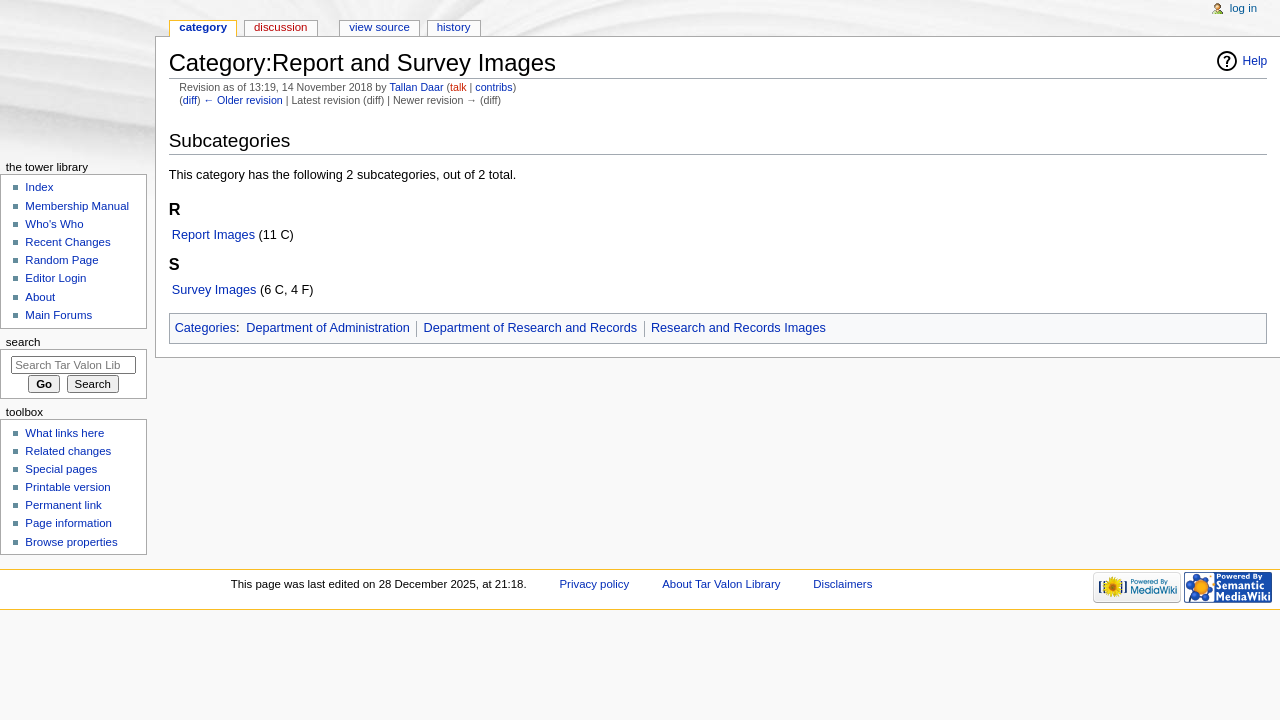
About (40, 297)
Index (39, 187)
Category (203, 27)
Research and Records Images (738, 328)
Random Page (61, 260)
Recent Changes (67, 242)
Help (1255, 61)
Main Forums (58, 315)
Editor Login (55, 278)
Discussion (280, 27)
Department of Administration (328, 328)
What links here (64, 433)
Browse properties (71, 542)
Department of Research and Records (531, 328)
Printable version (67, 487)
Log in (1243, 8)
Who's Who (54, 224)
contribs (493, 87)
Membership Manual (77, 206)
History (454, 27)
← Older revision (242, 100)
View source (379, 27)
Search (23, 342)
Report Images (213, 235)
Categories (205, 328)
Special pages (61, 469)
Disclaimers (842, 584)
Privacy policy (594, 584)
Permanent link (63, 505)
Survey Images (214, 290)
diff (190, 100)
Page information (68, 523)
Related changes (68, 451)
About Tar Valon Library (721, 584)
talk (458, 87)
